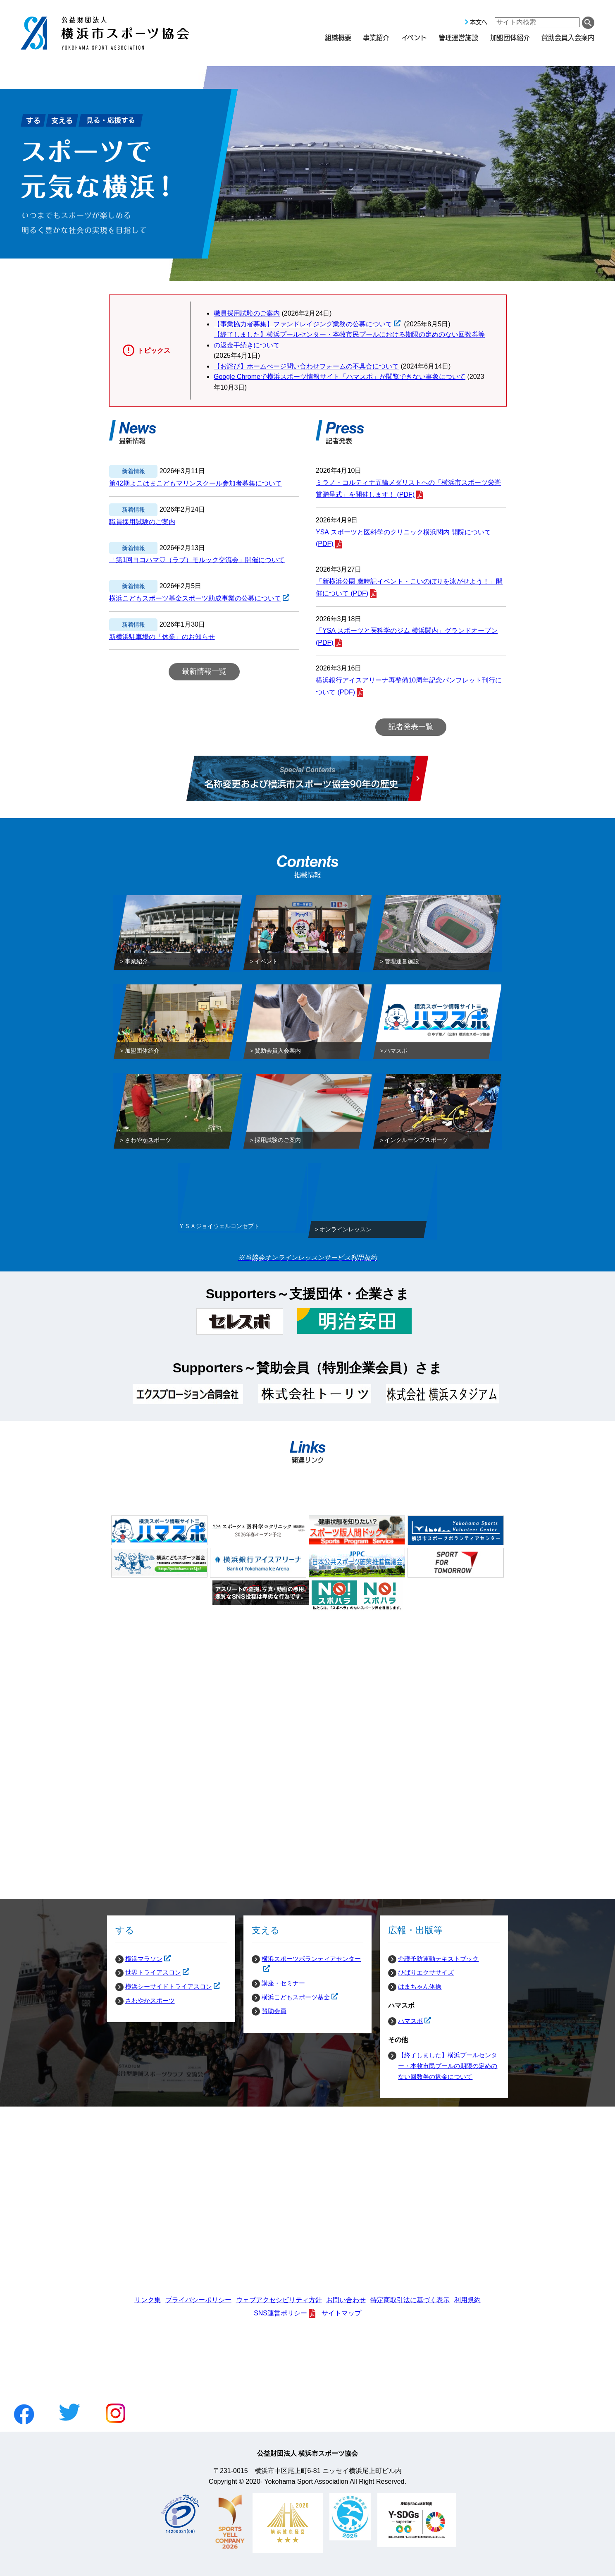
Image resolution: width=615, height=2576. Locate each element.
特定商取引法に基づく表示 (410, 2299)
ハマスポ (405, 2021)
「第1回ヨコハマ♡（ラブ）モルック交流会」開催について (197, 559)
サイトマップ (341, 2313)
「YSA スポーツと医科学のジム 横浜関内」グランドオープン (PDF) (407, 636)
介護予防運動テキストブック (438, 1958)
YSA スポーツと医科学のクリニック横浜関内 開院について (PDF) (403, 538)
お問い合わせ (346, 2299)
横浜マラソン (138, 1959)
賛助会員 (274, 2010)
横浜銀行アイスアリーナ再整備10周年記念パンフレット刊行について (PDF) (409, 686)
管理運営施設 (458, 37)
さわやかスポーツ (150, 2000)
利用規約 (467, 2299)
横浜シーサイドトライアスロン (163, 1986)
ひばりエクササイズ (426, 1972)
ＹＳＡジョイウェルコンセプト (219, 1228)
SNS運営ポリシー (280, 2313)
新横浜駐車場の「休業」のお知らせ (162, 636)
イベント (414, 37)
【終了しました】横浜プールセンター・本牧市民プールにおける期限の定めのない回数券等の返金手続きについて (349, 340)
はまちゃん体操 (419, 1986)
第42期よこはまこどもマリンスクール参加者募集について (195, 483)
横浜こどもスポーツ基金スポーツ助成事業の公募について (195, 599)
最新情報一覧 (204, 671)
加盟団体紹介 (510, 37)
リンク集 (147, 2299)
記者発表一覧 (411, 727)
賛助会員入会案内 (567, 37)
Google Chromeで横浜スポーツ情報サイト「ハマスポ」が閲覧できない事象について (339, 376)
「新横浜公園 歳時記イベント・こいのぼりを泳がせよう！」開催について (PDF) (409, 587)
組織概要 (338, 37)
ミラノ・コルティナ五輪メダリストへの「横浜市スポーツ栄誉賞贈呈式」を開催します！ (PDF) (408, 488)
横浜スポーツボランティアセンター (306, 1959)
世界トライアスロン (148, 1972)
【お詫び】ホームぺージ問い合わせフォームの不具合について (306, 366)
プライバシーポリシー (198, 2299)
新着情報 (133, 471)
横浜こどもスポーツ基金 (291, 1997)
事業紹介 (376, 37)
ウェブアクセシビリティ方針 (279, 2299)
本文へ (478, 22)
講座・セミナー (283, 1983)
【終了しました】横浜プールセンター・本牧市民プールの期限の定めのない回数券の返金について (447, 2066)
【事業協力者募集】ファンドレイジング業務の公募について (303, 324)
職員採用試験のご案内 (247, 313)
